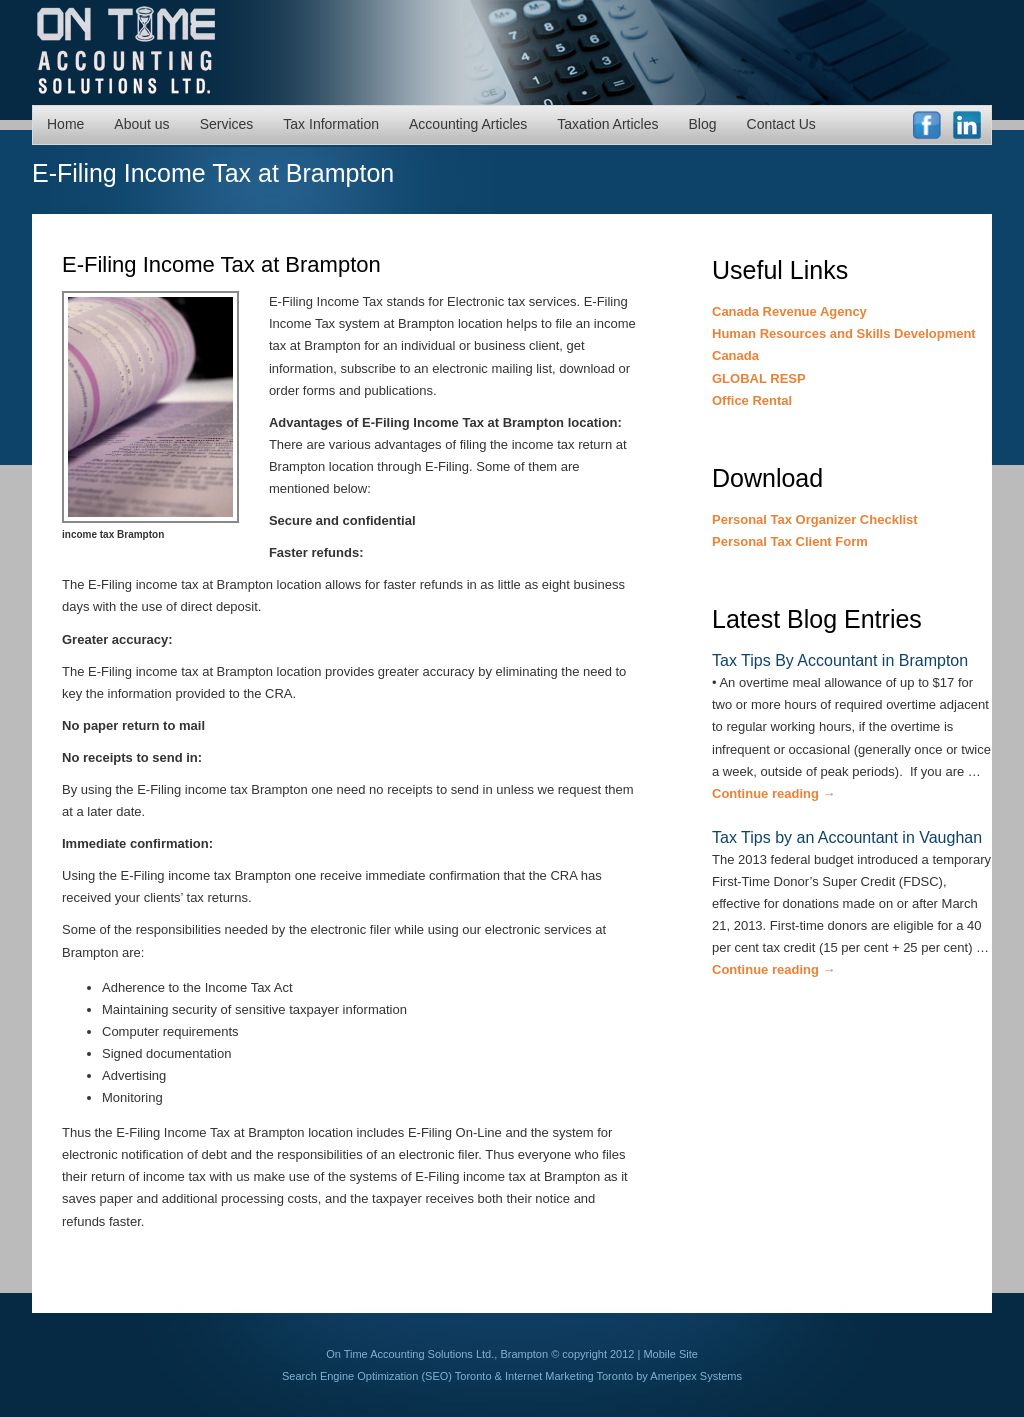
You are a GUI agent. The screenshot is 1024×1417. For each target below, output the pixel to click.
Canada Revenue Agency (789, 311)
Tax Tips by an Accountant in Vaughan (847, 837)
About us (141, 124)
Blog (703, 124)
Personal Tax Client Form (790, 541)
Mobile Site (670, 1354)
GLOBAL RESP (759, 378)
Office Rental (752, 400)
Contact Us (781, 124)
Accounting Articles (468, 124)
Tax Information (331, 124)
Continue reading (774, 793)
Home (65, 124)
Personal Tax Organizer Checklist (815, 519)
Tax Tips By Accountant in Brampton (840, 660)
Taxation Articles (607, 124)
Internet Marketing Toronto (569, 1376)
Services (227, 124)
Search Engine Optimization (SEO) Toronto (387, 1376)
